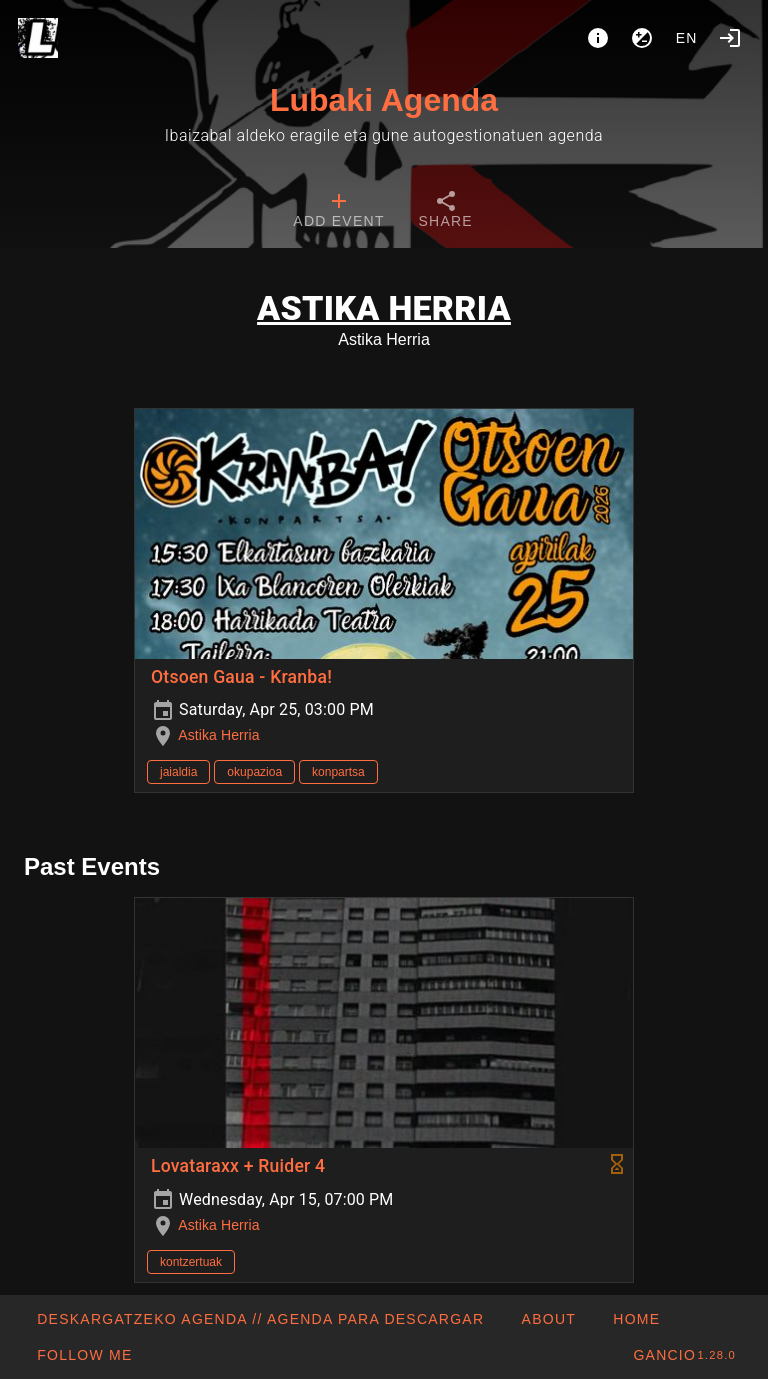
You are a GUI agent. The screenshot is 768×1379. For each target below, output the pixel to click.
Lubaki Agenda (384, 100)
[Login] (730, 38)
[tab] (338, 212)
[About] (598, 38)
